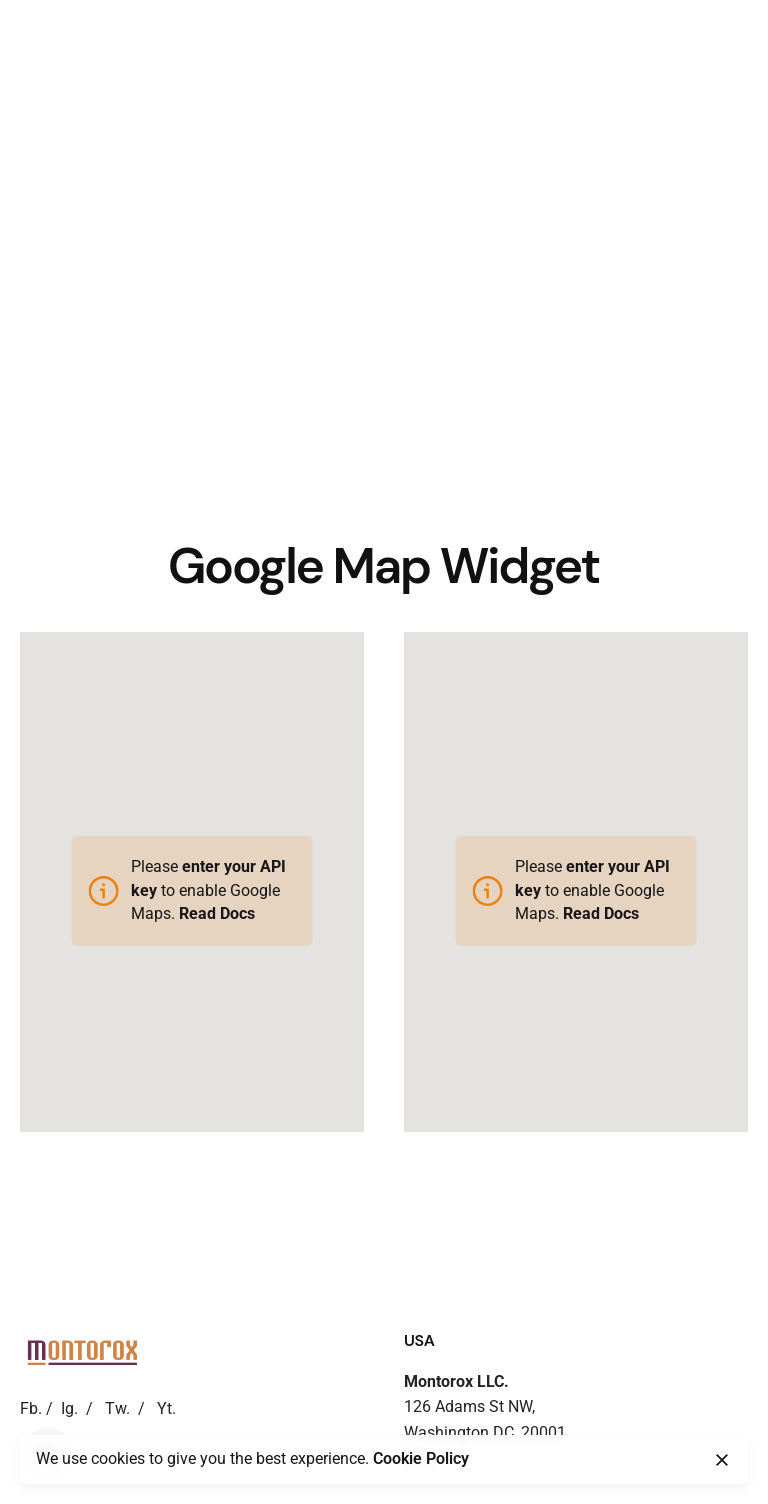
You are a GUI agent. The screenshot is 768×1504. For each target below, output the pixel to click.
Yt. (166, 1408)
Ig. (69, 1408)
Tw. (117, 1408)
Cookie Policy (421, 1459)
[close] (722, 1460)
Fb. (31, 1408)
